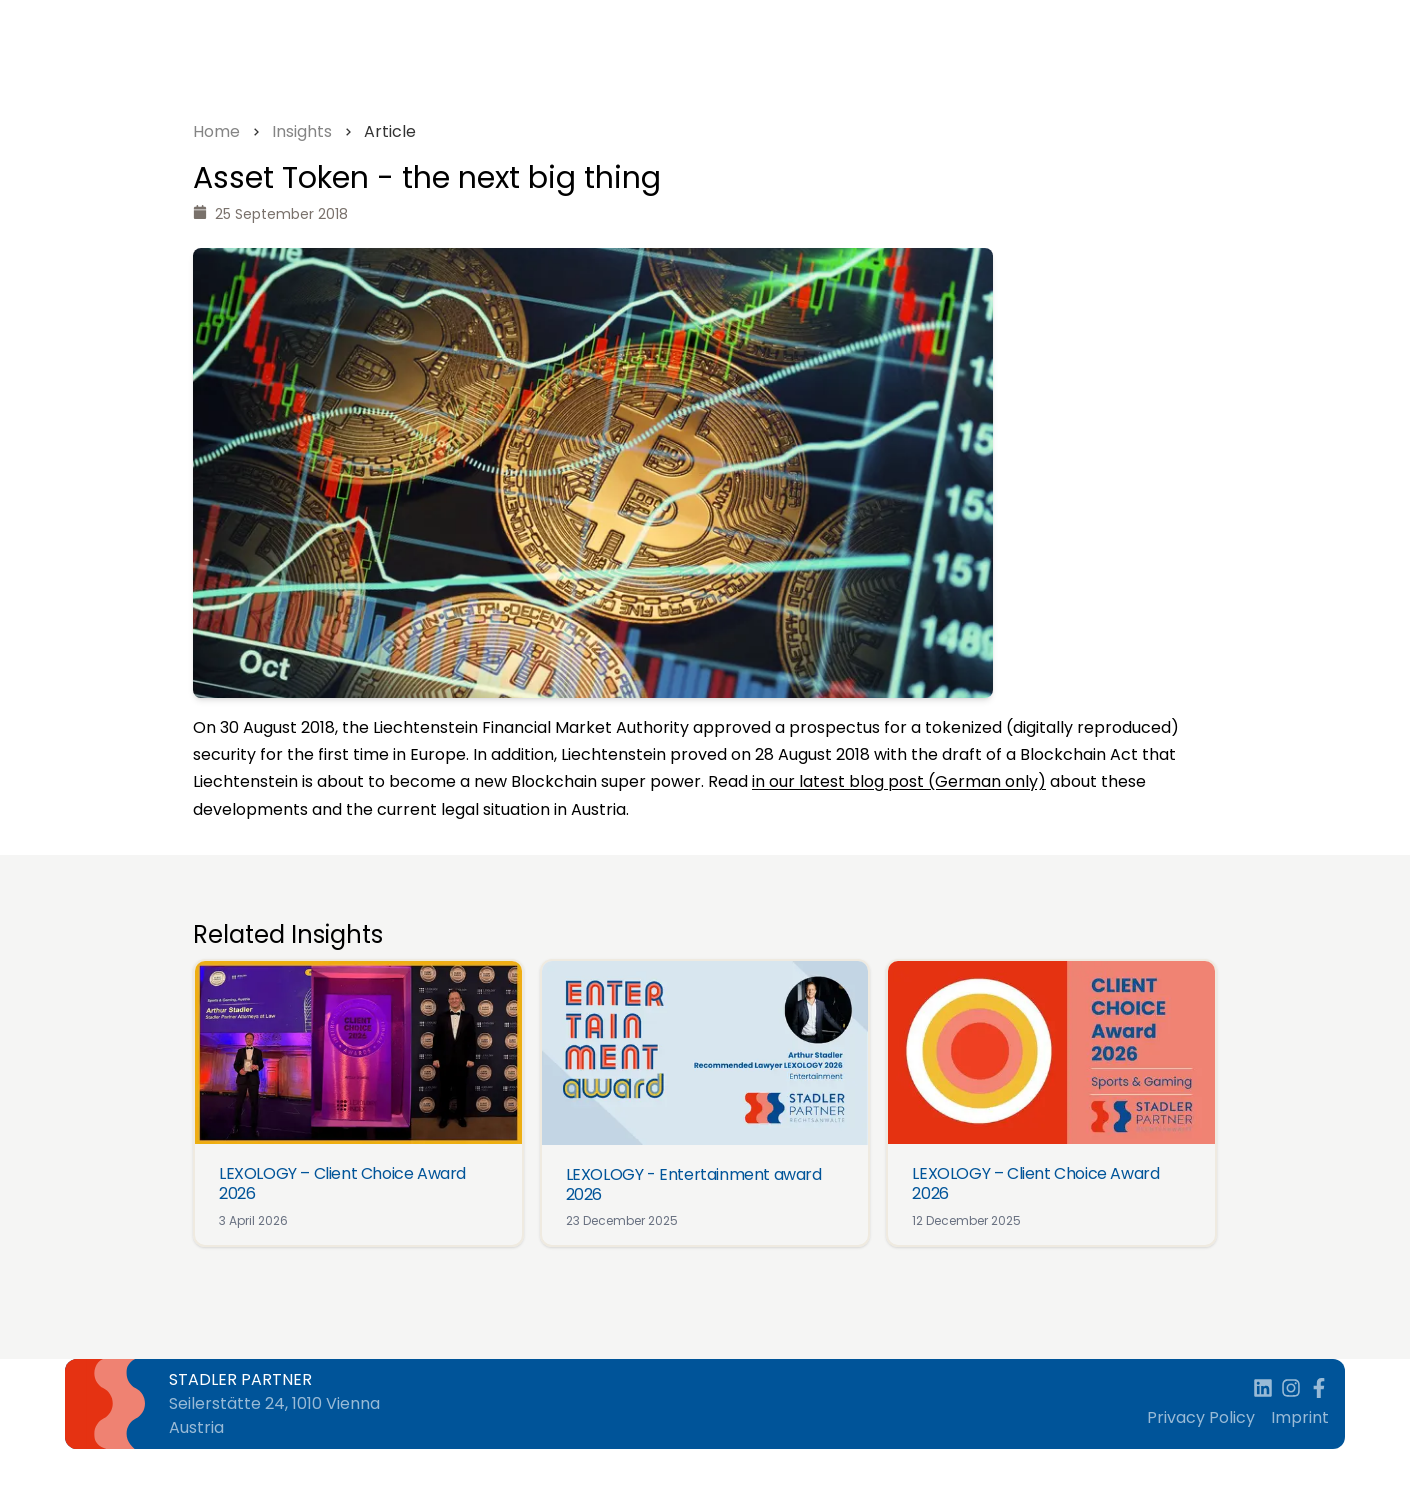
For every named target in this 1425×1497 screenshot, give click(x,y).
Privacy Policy (1201, 1417)
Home (216, 131)
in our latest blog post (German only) (899, 781)
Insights (302, 131)
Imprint (1300, 1417)
